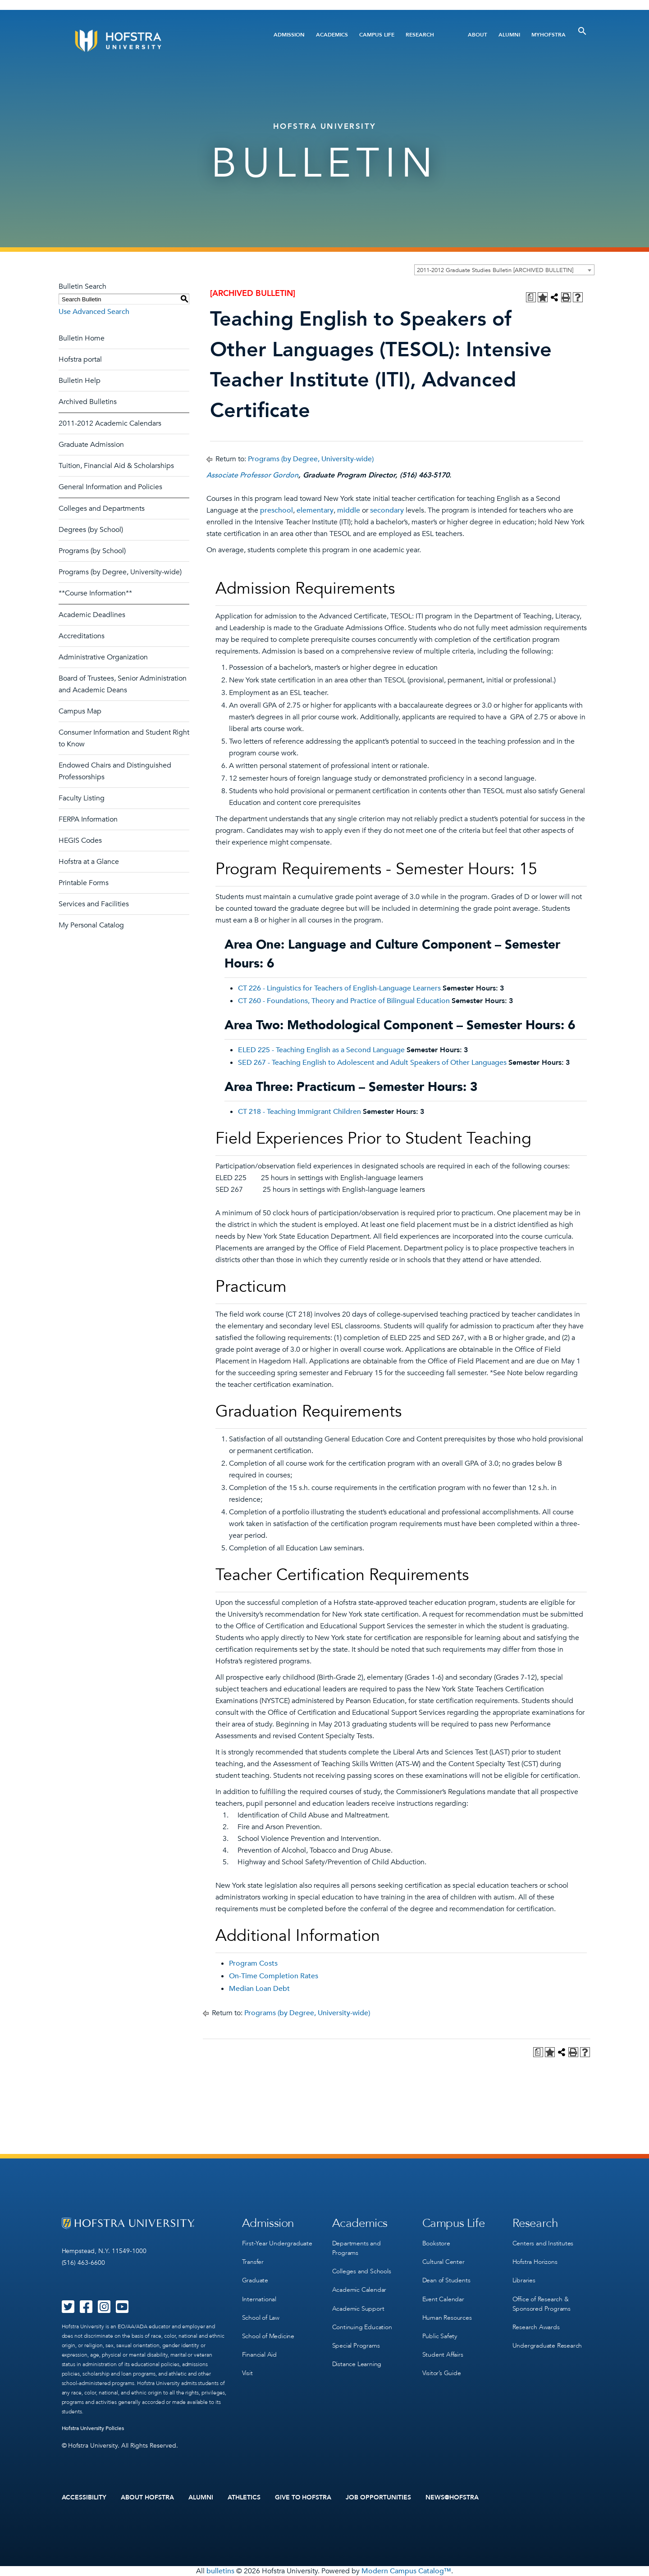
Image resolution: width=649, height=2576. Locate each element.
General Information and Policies (110, 487)
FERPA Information (88, 819)
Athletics (244, 2497)
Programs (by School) (92, 551)
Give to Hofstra (303, 2497)
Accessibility (84, 2497)
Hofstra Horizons (535, 2262)
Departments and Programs (356, 2248)
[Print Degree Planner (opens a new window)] (531, 297)
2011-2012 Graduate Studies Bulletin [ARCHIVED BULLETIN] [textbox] (495, 270)
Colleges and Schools (361, 2271)
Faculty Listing (82, 798)
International (259, 2298)
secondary (387, 510)
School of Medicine (268, 2335)
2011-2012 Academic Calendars (110, 423)
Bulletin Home (82, 338)
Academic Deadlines (92, 615)
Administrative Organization (103, 657)
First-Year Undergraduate (277, 2243)
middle (348, 510)
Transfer (253, 2262)
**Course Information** (95, 593)
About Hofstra (147, 2497)
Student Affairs (442, 2354)
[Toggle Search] (582, 31)
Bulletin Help (80, 381)
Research (420, 34)
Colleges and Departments (102, 508)
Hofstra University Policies (93, 2428)
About (477, 34)
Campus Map (80, 711)
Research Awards (536, 2326)
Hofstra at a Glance (89, 862)
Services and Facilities (94, 904)
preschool (276, 510)
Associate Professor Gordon (252, 475)
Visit (247, 2372)
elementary (315, 510)
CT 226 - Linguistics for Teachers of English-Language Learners (339, 988)
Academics (332, 34)
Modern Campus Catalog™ (406, 2571)
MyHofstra (548, 34)
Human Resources (447, 2317)
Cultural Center (443, 2262)
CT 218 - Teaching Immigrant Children (299, 1112)
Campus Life (376, 34)
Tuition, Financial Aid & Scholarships (116, 466)
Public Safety (439, 2335)
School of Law (260, 2317)
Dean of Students (446, 2280)
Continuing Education (362, 2326)
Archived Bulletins (88, 402)
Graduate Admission (91, 445)
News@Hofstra (452, 2497)
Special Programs (356, 2345)
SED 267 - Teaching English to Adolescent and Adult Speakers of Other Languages (372, 1063)
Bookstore (436, 2243)
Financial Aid (259, 2354)
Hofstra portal (80, 359)
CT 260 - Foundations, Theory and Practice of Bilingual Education (344, 1001)
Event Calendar (443, 2298)
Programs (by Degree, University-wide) (120, 572)
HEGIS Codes (80, 840)
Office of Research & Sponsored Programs (541, 2303)
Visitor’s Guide (441, 2372)
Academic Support (358, 2308)
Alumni (509, 34)
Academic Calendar (359, 2289)
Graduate (255, 2280)
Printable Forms (84, 883)
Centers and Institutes (543, 2243)
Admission (289, 34)
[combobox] (504, 269)
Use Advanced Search (94, 312)
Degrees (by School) (91, 530)
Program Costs (253, 1963)
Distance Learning (357, 2363)
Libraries (523, 2280)
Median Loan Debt (259, 1989)
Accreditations (82, 636)
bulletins (220, 2571)
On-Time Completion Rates (273, 1976)
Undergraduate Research (547, 2345)
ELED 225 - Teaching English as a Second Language (321, 1050)
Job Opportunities (378, 2497)
